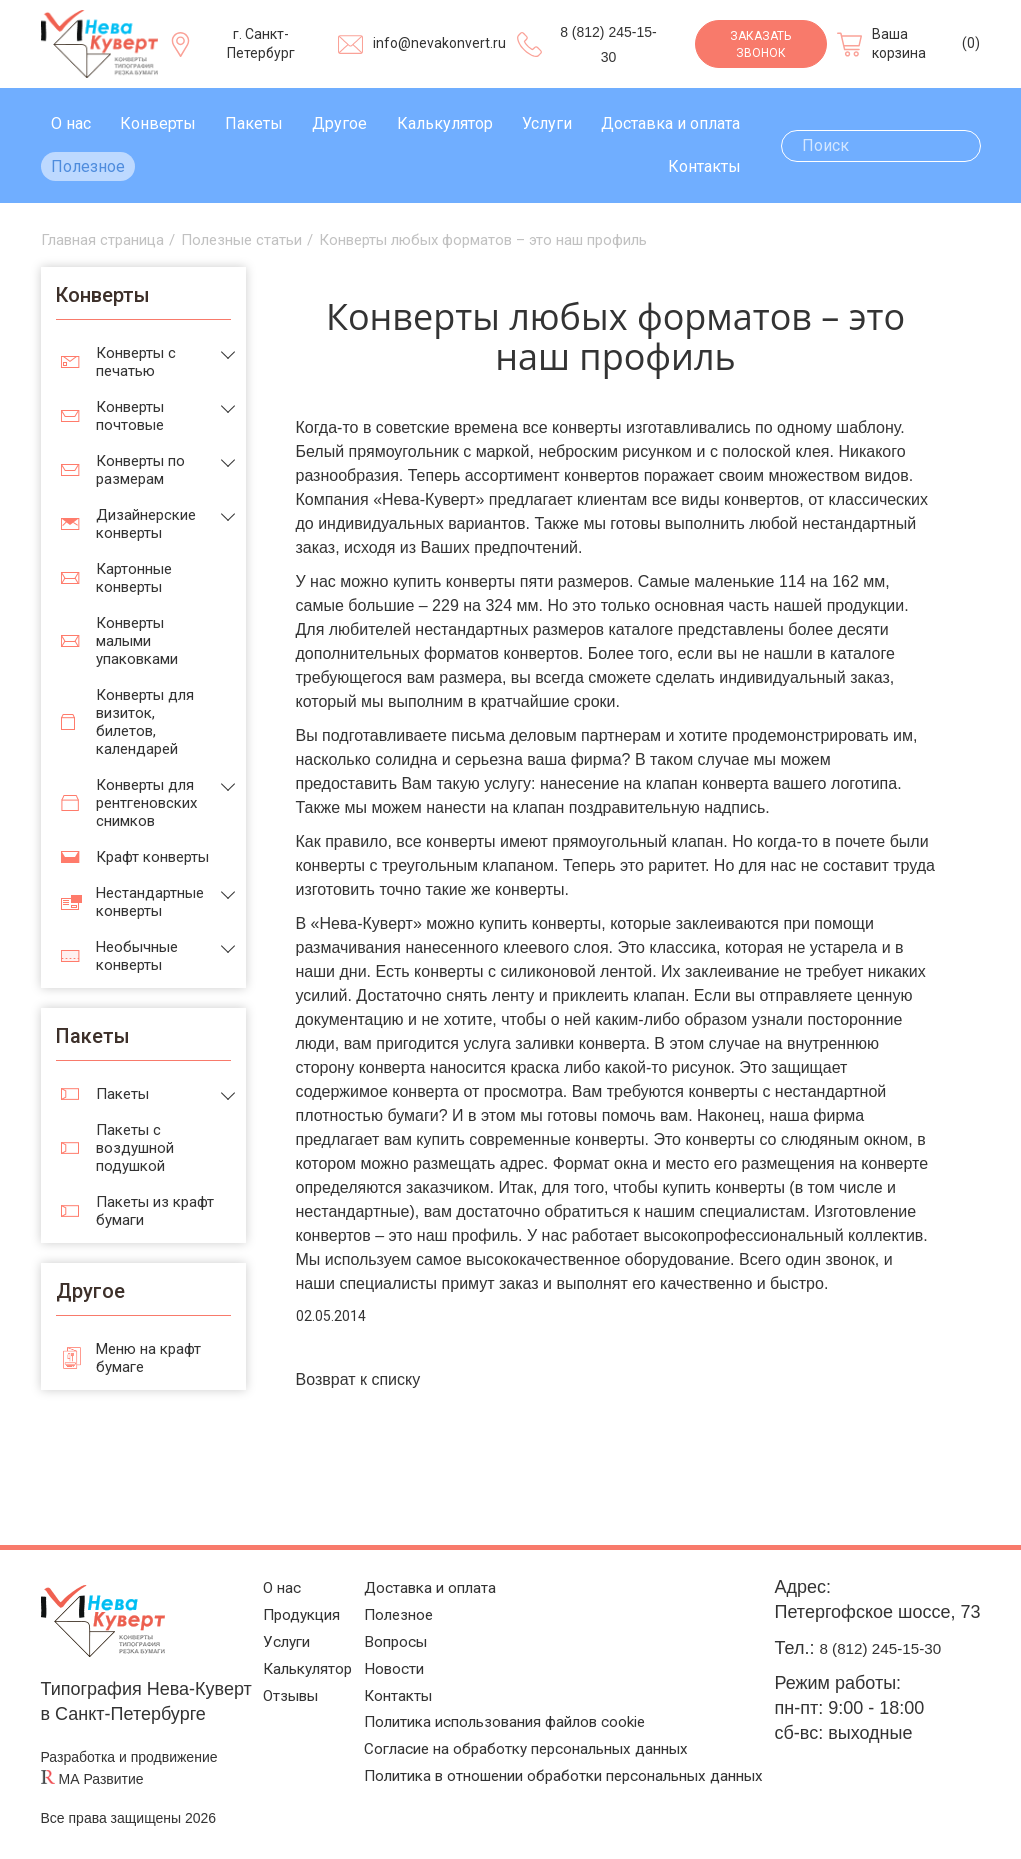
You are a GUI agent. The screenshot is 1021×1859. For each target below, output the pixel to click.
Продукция (285, 1596)
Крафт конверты (152, 857)
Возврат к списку (358, 1379)
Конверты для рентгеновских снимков (146, 803)
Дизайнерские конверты (146, 524)
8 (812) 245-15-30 (904, 1648)
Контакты (704, 166)
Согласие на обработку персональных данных (536, 1751)
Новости (380, 1658)
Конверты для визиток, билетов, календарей (145, 722)
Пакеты (254, 123)
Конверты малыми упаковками (137, 641)
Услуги (547, 123)
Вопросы (382, 1627)
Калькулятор (445, 123)
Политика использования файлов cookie (511, 1720)
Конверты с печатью (136, 362)
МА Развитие (101, 1779)
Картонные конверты (134, 578)
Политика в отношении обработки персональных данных (547, 1796)
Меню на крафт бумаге (148, 1358)
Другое (339, 123)
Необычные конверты (137, 956)
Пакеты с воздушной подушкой (135, 1148)
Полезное (88, 166)
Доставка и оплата (670, 123)
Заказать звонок (760, 44)
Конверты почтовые (130, 416)
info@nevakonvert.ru (439, 43)
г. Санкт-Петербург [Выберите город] (261, 44)
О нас (71, 123)
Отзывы (272, 1689)
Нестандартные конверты (150, 902)
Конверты (158, 123)
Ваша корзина (899, 44)
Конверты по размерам (140, 470)
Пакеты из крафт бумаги (155, 1211)
